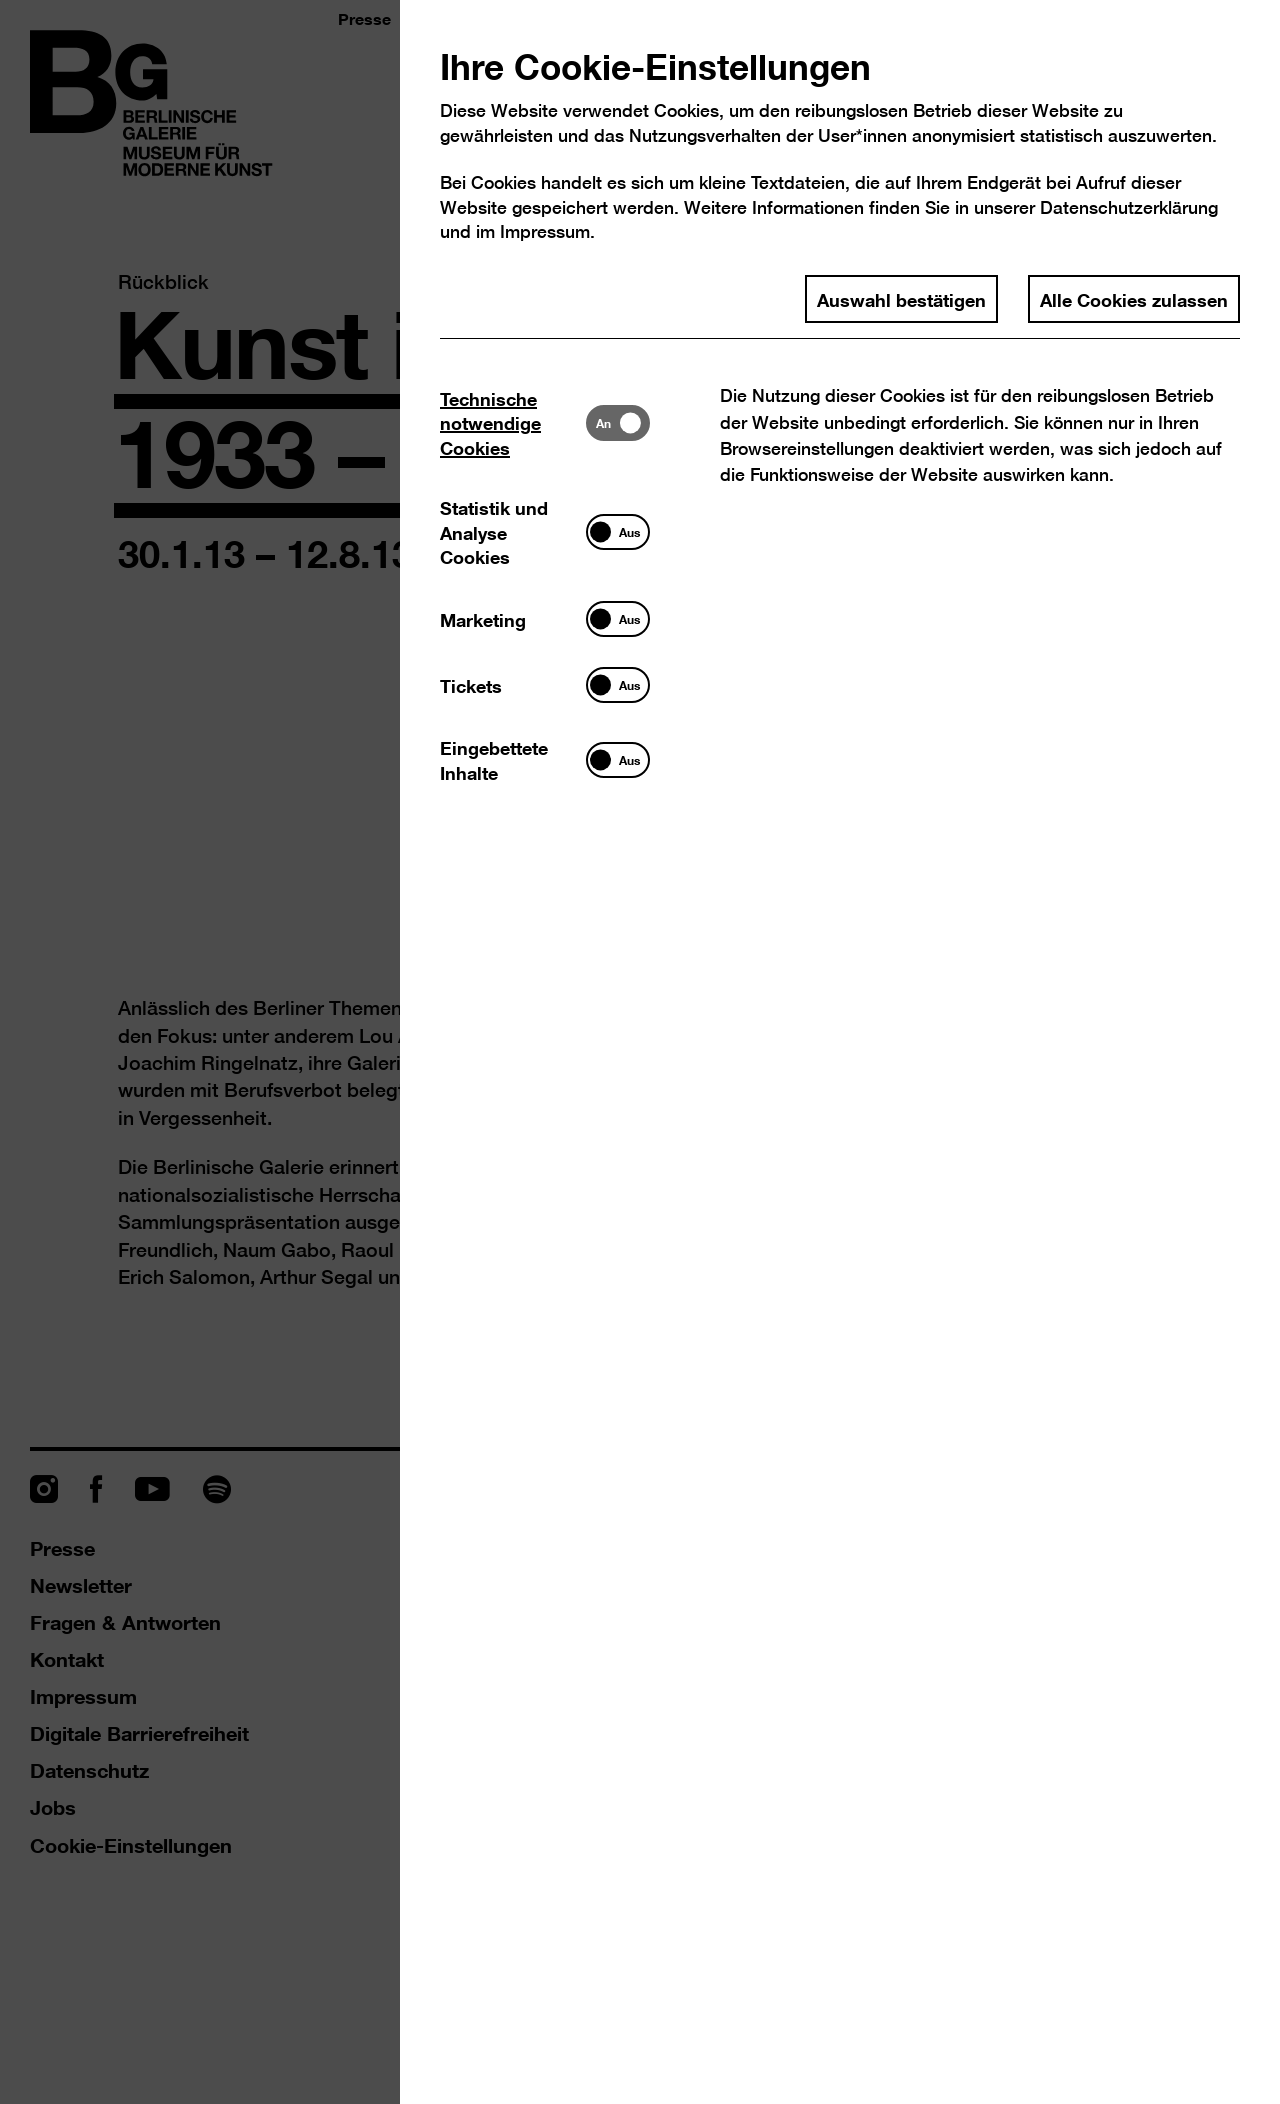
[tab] (513, 422)
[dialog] (640, 1052)
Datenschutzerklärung (1129, 207)
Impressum (545, 231)
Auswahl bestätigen (901, 299)
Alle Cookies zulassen (1134, 299)
